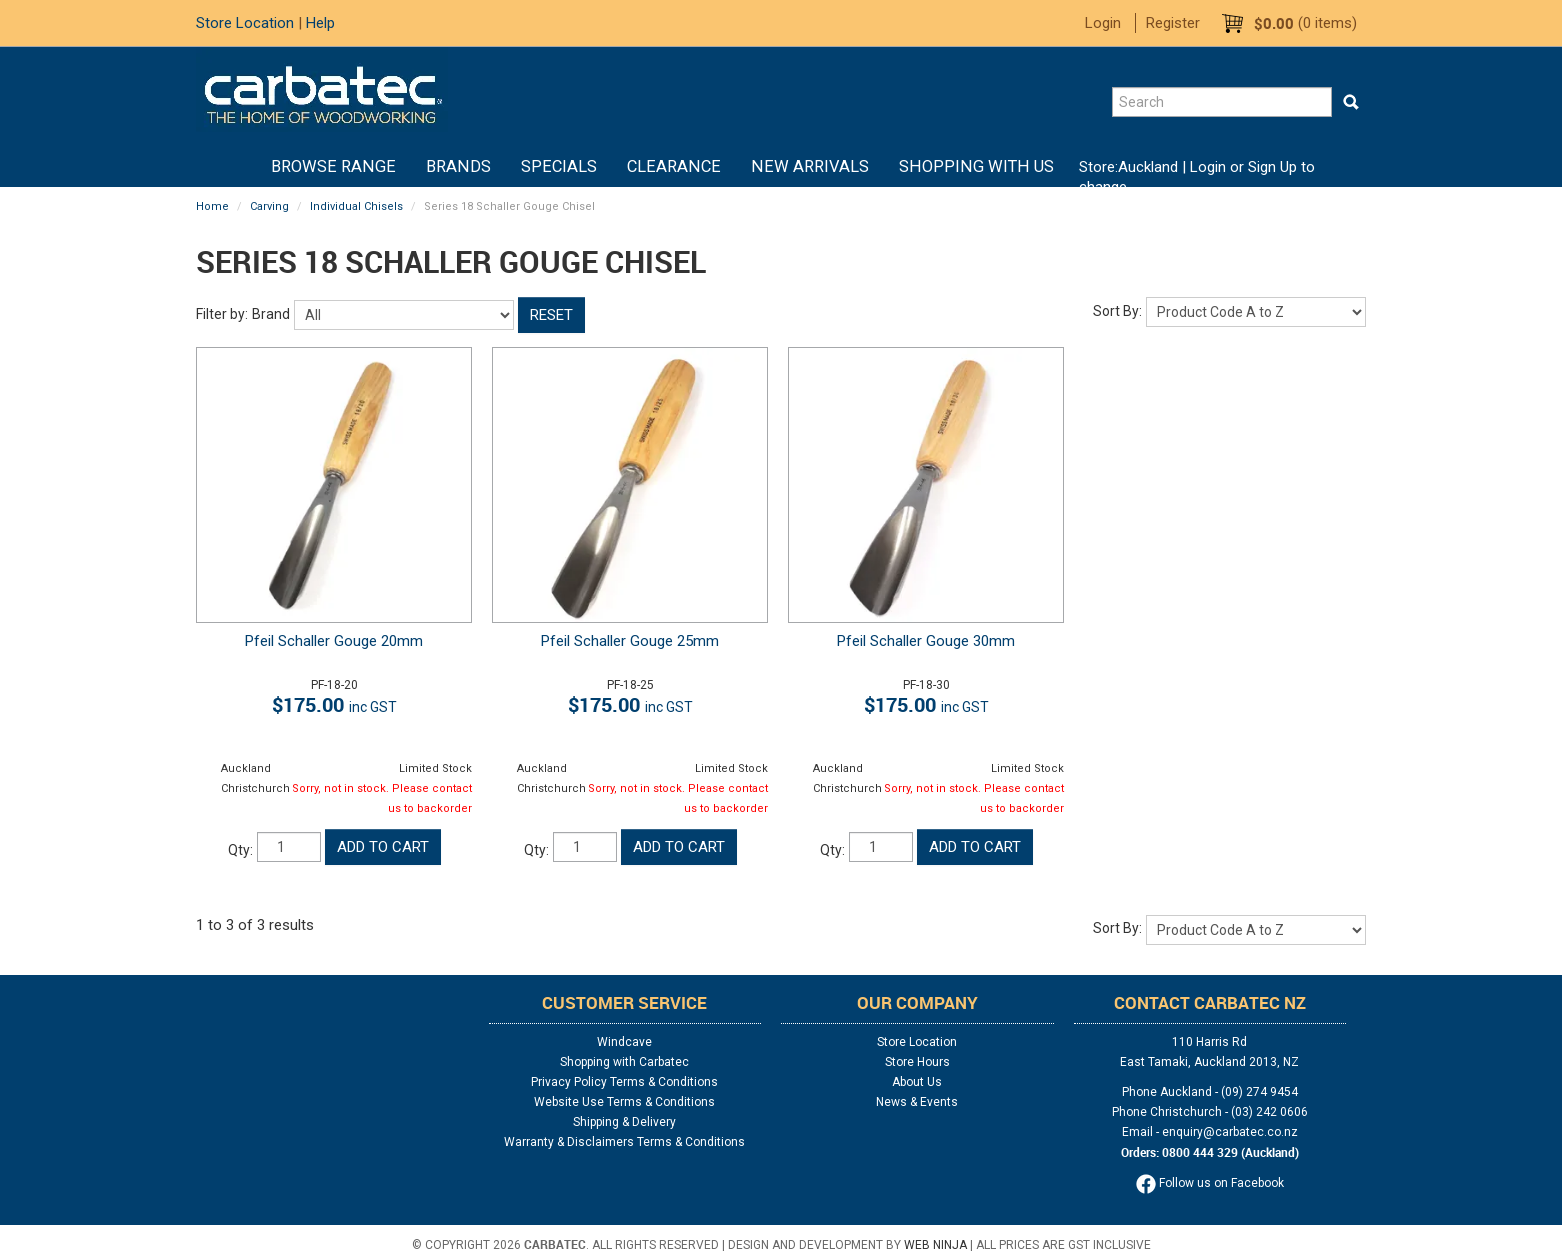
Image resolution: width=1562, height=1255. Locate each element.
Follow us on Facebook (1210, 1183)
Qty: (240, 850)
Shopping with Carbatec (624, 1062)
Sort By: (1117, 311)
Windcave (624, 1042)
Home (241, 167)
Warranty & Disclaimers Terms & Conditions (624, 1142)
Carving (269, 206)
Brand (271, 314)
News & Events (917, 1102)
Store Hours (917, 1062)
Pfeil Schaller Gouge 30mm (926, 641)
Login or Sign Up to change (1197, 177)
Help (320, 23)
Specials (559, 166)
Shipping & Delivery (624, 1122)
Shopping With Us (976, 166)
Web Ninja (935, 1245)
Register (1173, 23)
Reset (551, 315)
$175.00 (334, 704)
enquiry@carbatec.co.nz (1230, 1132)
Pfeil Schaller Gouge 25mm (630, 641)
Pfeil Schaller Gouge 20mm (334, 641)
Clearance (674, 166)
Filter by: (222, 314)
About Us (917, 1082)
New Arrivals (810, 166)
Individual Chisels (356, 206)
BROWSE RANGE (333, 166)
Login (1103, 23)
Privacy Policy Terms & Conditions (624, 1082)
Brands (458, 166)
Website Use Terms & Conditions (624, 1102)
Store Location (245, 23)
